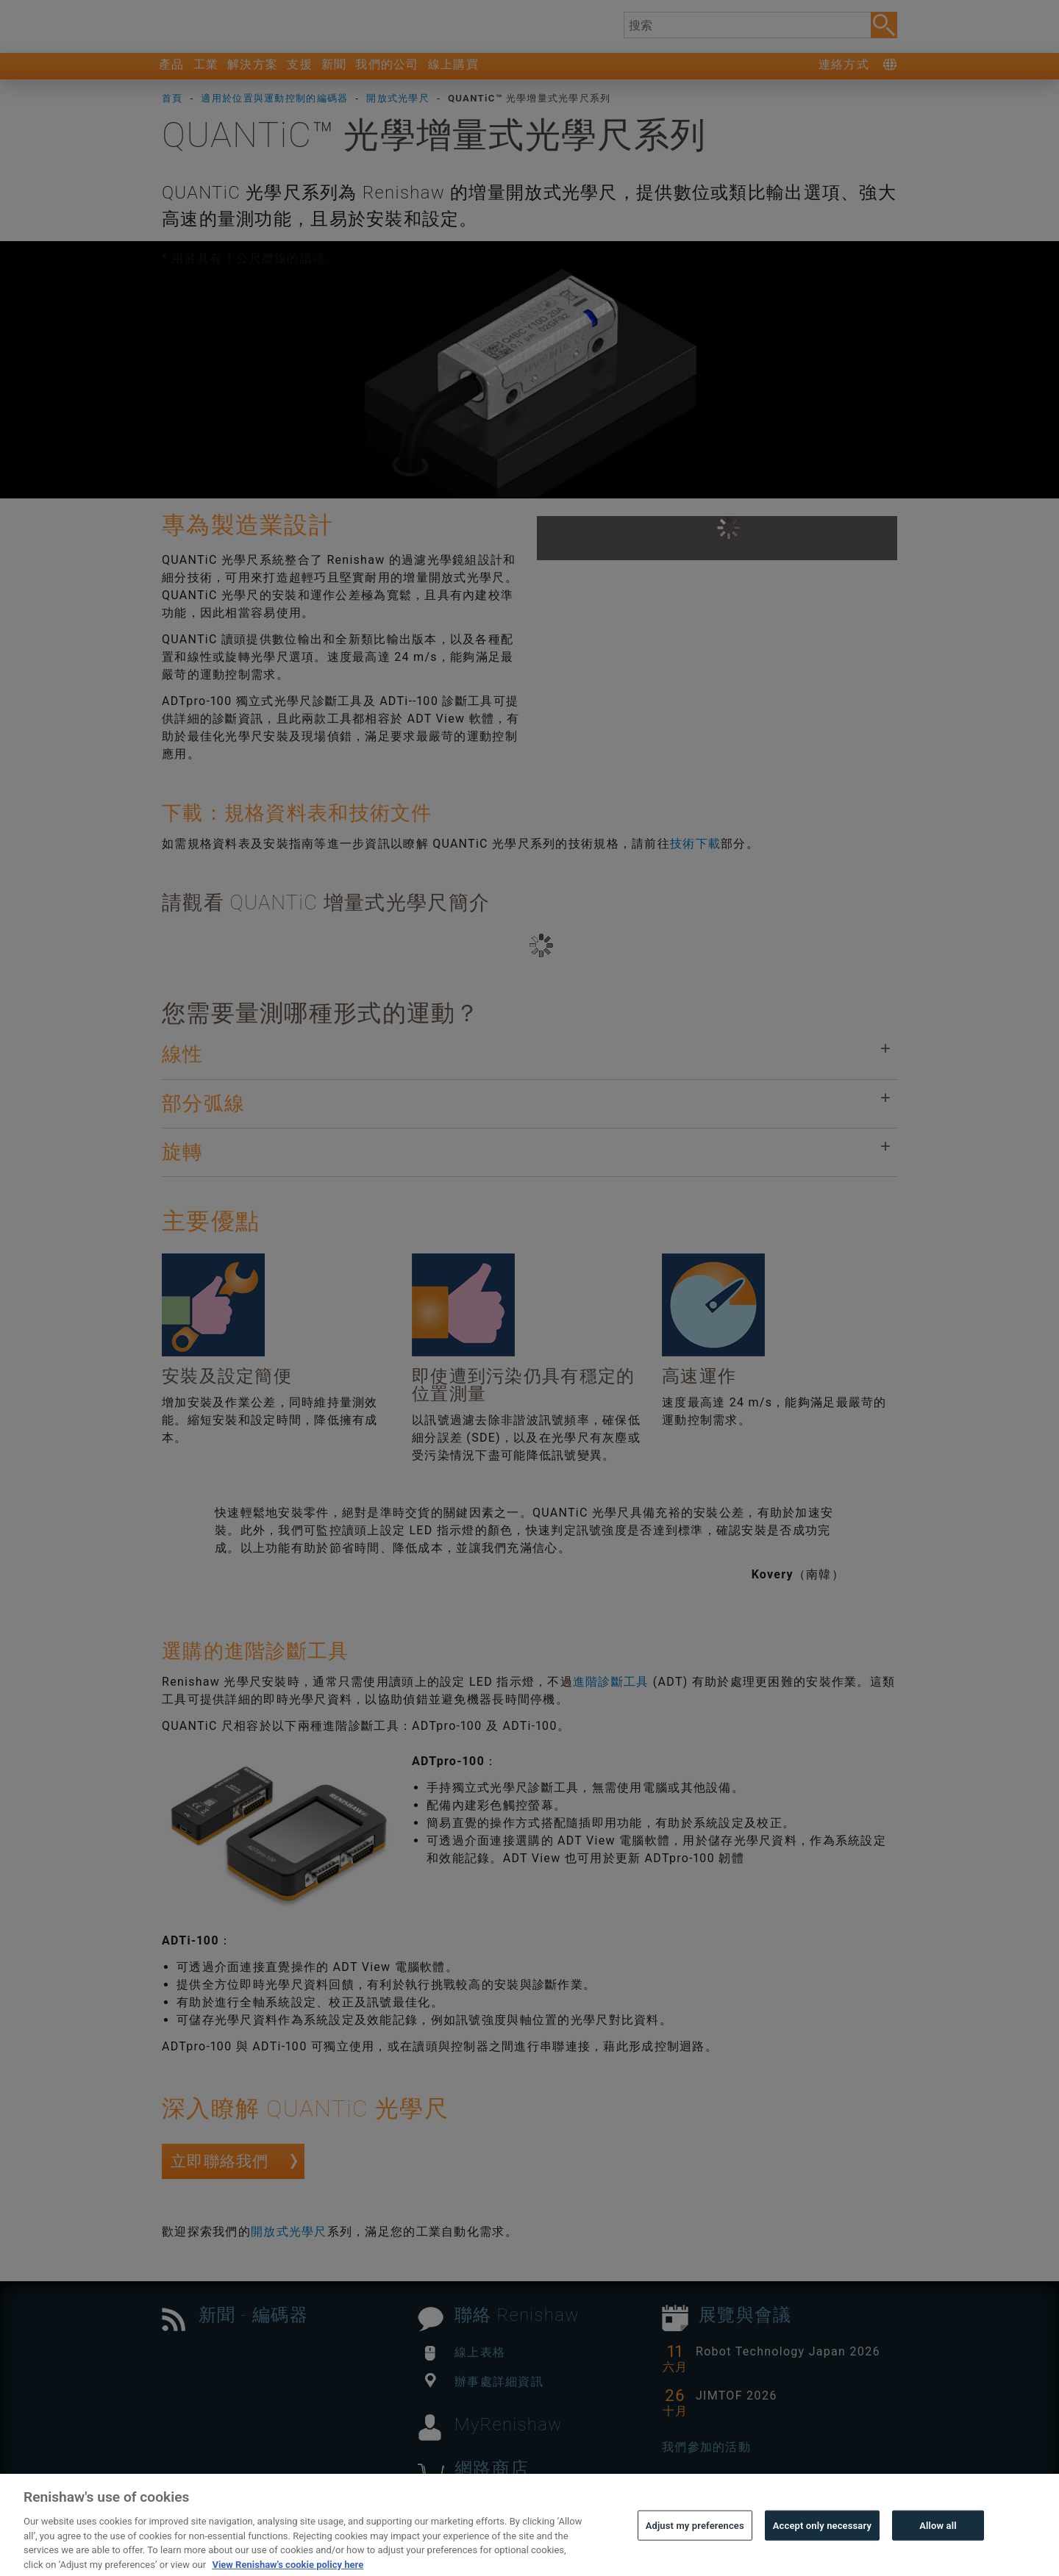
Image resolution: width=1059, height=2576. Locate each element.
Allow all (938, 2556)
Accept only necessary (822, 2556)
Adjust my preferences (695, 2556)
